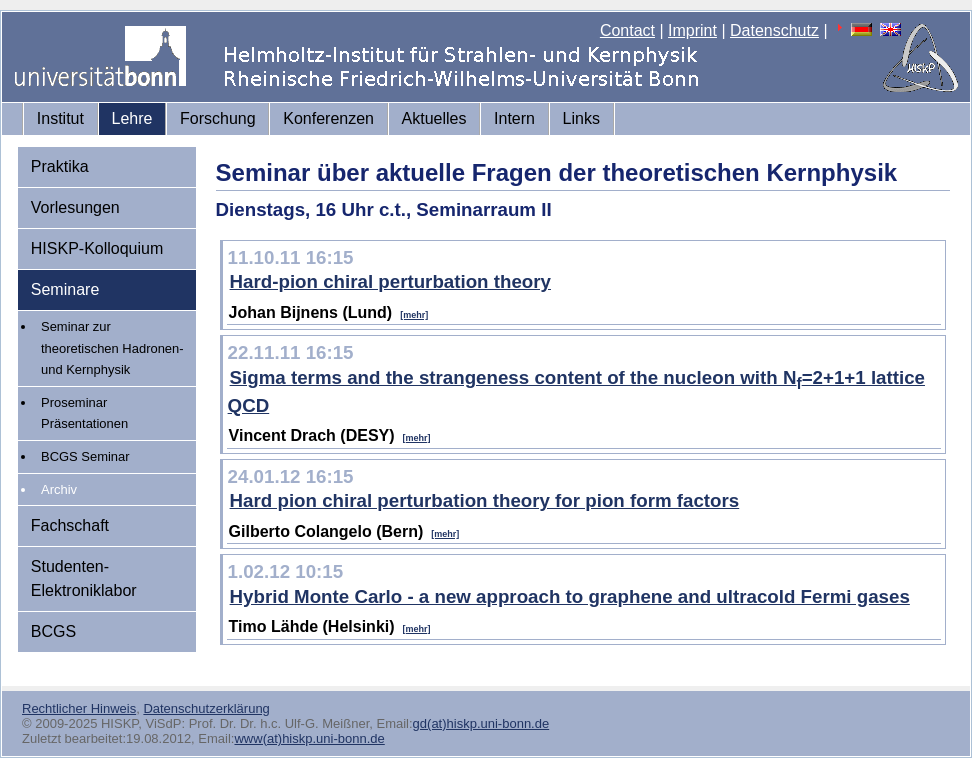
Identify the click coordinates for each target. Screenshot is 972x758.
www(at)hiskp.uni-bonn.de (309, 738)
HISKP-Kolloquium (97, 248)
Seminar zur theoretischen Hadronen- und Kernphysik (112, 348)
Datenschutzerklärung (206, 708)
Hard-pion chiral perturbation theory (390, 281)
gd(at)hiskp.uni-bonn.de (481, 723)
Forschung (218, 118)
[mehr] (414, 315)
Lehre (132, 118)
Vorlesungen (75, 207)
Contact (627, 30)
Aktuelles (434, 118)
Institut (60, 118)
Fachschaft (70, 525)
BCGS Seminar (85, 456)
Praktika (60, 166)
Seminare (65, 289)
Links (581, 118)
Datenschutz (774, 30)
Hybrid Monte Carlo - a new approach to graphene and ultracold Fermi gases (570, 596)
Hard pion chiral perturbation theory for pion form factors (485, 500)
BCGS (53, 631)
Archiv (59, 489)
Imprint (692, 30)
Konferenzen (328, 118)
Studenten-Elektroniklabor (84, 578)
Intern (514, 118)
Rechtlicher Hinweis (79, 708)
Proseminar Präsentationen (84, 413)
